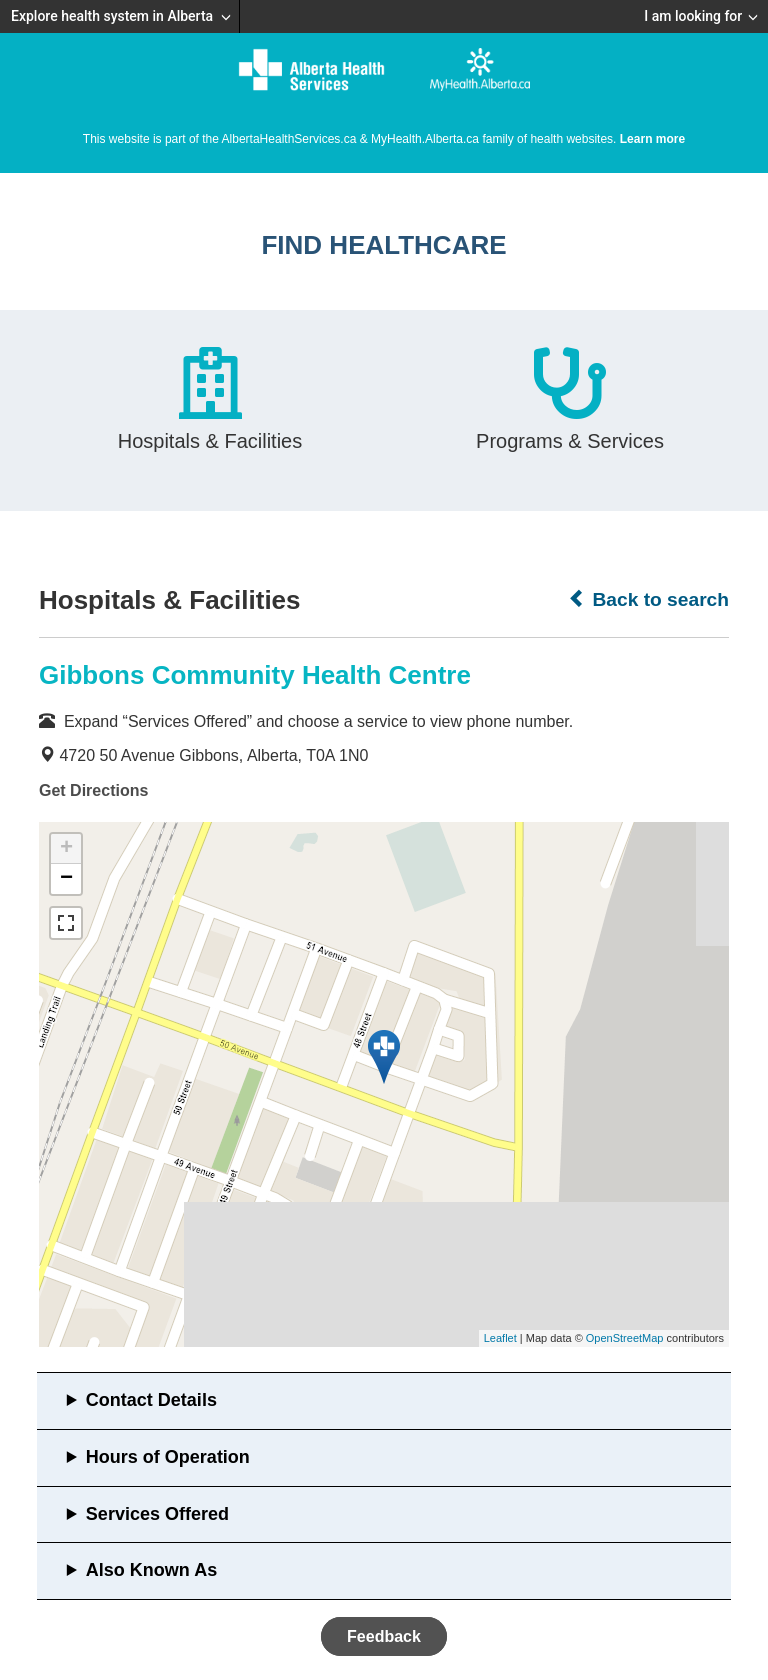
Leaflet (500, 1338)
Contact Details (151, 1400)
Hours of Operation (168, 1457)
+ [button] (66, 849)
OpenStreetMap (625, 1338)
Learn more (652, 139)
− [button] (66, 879)
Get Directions (93, 790)
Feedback (384, 1636)
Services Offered (157, 1514)
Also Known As (151, 1570)
